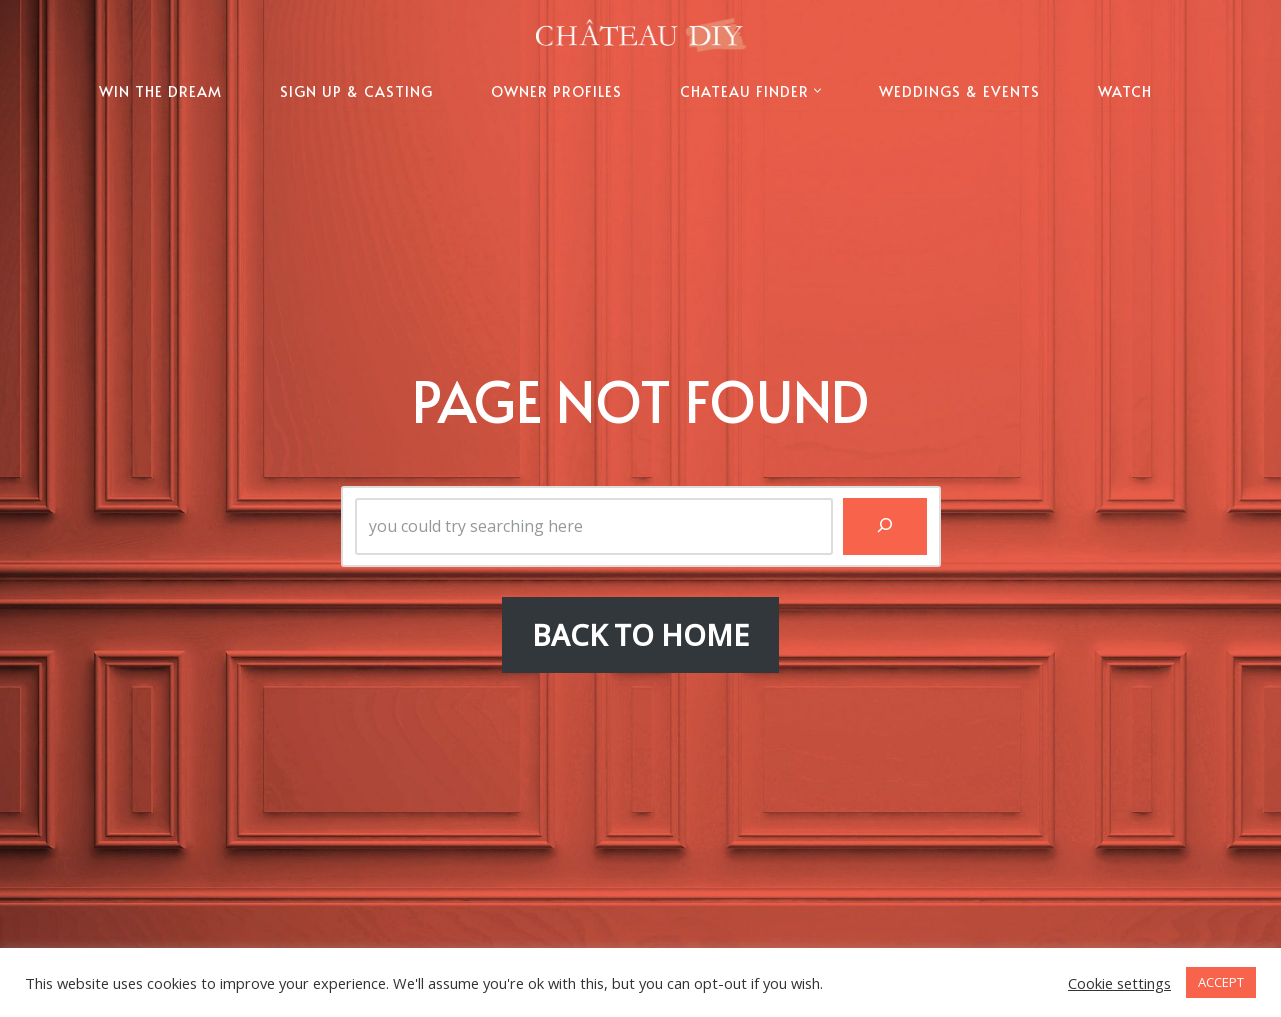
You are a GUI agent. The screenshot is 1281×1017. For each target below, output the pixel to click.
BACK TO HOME (640, 634)
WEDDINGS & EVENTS (959, 91)
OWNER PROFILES (556, 91)
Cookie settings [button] (1119, 983)
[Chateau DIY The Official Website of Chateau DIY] (641, 35)
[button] (817, 90)
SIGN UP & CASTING (356, 91)
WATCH (1125, 91)
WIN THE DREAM (160, 91)
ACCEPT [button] (1221, 982)
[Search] (885, 526)
